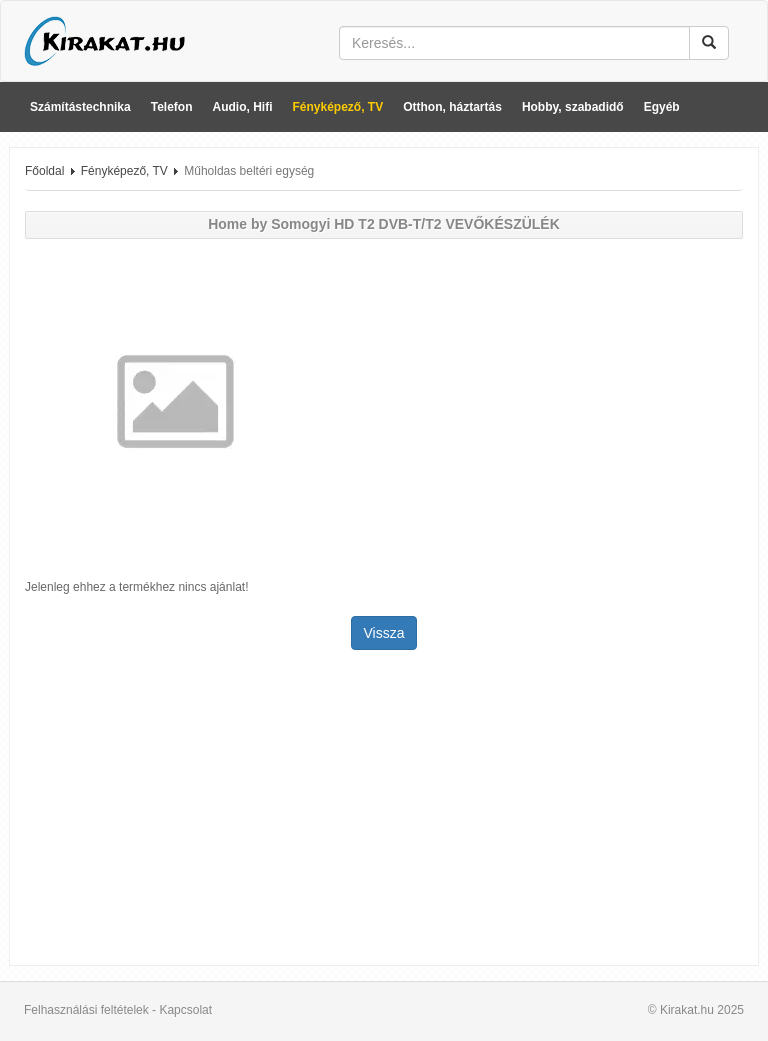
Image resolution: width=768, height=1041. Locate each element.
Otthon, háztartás (452, 107)
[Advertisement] (384, 810)
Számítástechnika (80, 107)
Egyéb (662, 107)
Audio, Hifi (243, 107)
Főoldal (44, 171)
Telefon (172, 107)
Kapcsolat (185, 1010)
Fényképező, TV (338, 107)
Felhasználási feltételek (86, 1010)
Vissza (384, 633)
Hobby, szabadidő (573, 107)
